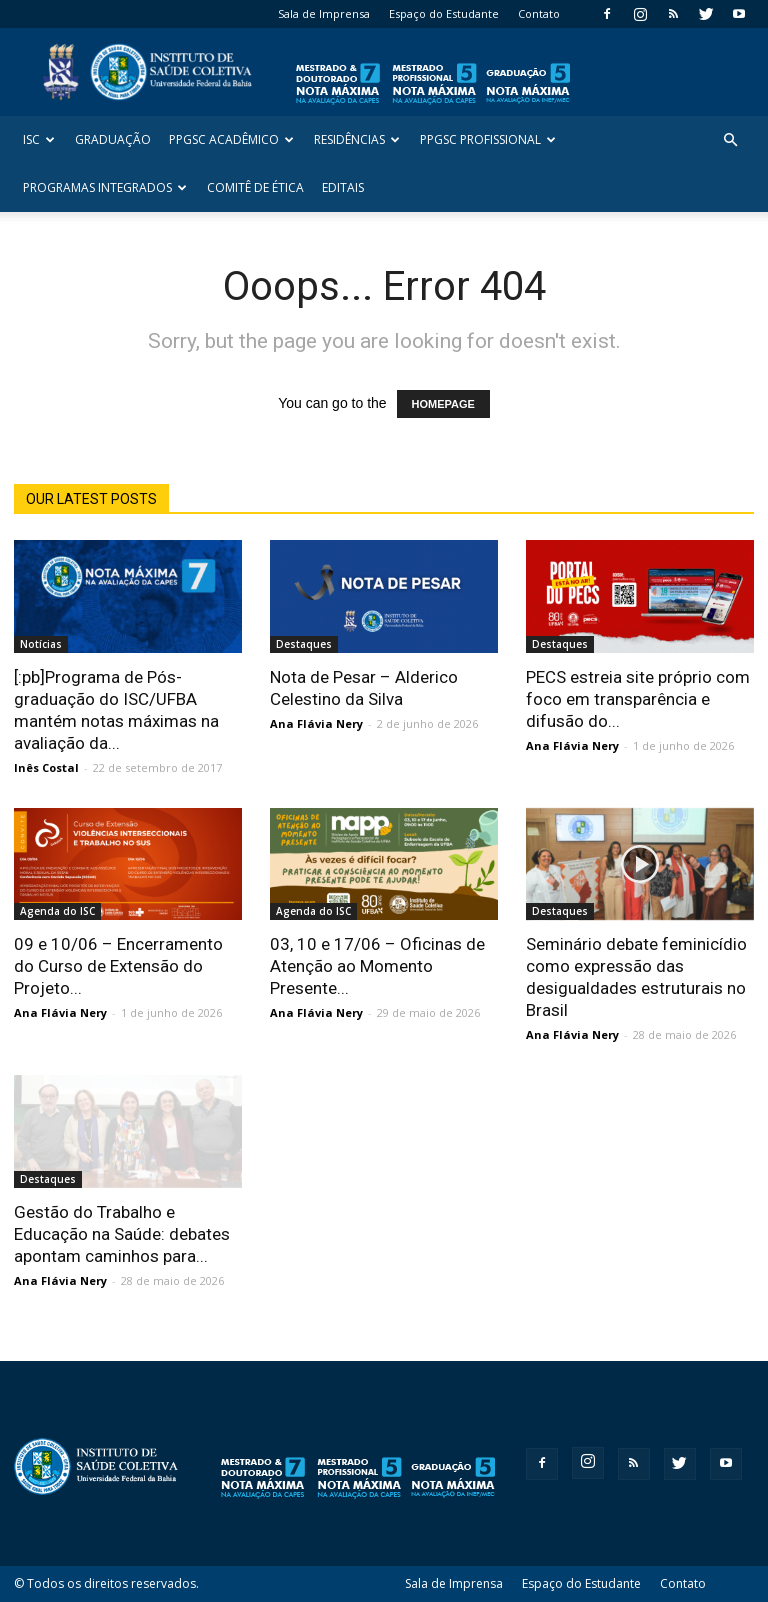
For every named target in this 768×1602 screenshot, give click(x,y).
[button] (730, 140)
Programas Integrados (105, 187)
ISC (39, 139)
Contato (539, 13)
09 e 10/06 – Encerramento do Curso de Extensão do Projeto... (118, 966)
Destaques (304, 644)
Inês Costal (46, 767)
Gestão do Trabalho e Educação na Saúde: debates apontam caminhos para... (122, 1234)
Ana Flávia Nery (316, 723)
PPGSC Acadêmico (231, 139)
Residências (357, 139)
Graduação (113, 139)
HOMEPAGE (443, 404)
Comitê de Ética (255, 187)
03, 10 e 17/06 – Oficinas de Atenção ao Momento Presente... (377, 966)
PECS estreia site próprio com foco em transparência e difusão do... (638, 699)
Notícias (41, 644)
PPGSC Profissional (488, 139)
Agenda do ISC (57, 911)
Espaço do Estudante (444, 13)
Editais (343, 187)
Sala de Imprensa (324, 13)
